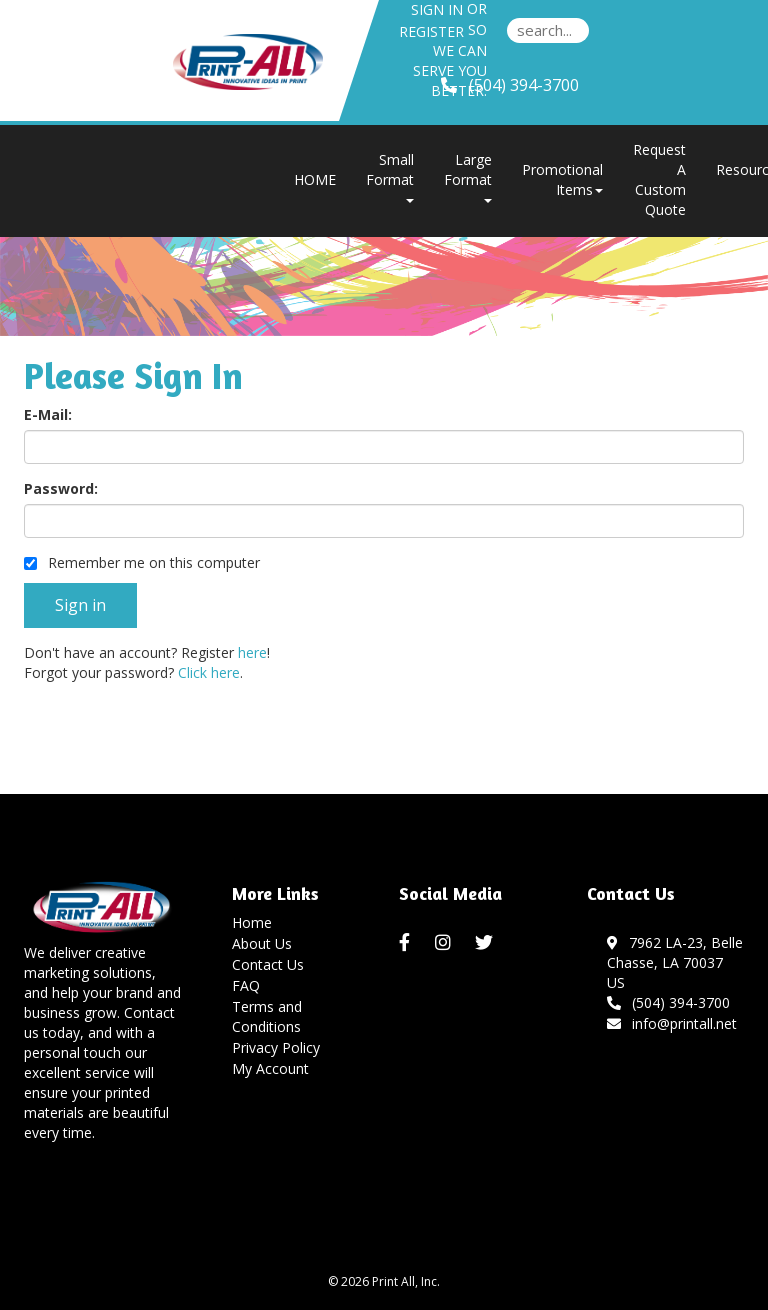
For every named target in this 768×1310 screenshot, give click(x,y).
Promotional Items (562, 179)
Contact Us (268, 964)
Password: (61, 488)
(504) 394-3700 (669, 1002)
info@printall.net (672, 1023)
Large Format (468, 176)
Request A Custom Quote (659, 179)
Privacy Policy (276, 1047)
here (252, 652)
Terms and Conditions (267, 1016)
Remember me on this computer (142, 562)
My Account (270, 1068)
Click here (209, 672)
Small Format (390, 176)
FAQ (246, 985)
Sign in (437, 9)
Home (252, 922)
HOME (315, 179)
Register (431, 31)
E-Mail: (48, 414)
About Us (262, 943)
